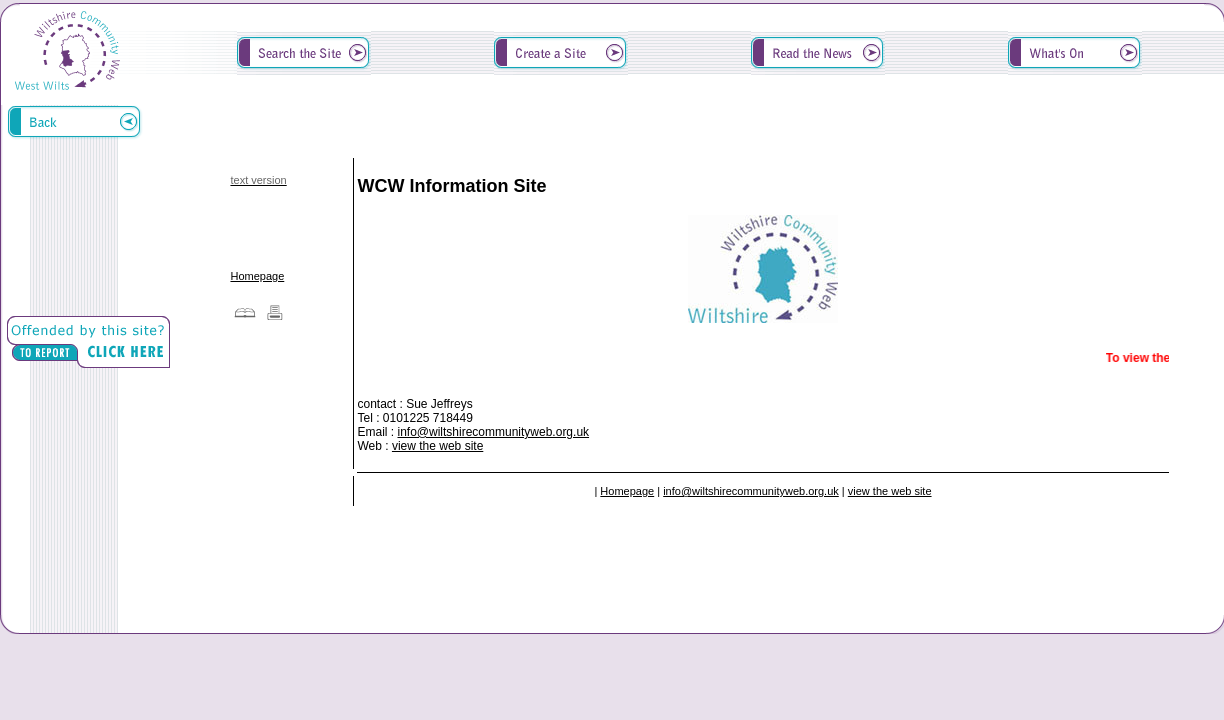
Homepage (257, 276)
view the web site (437, 446)
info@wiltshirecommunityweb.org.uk (493, 432)
